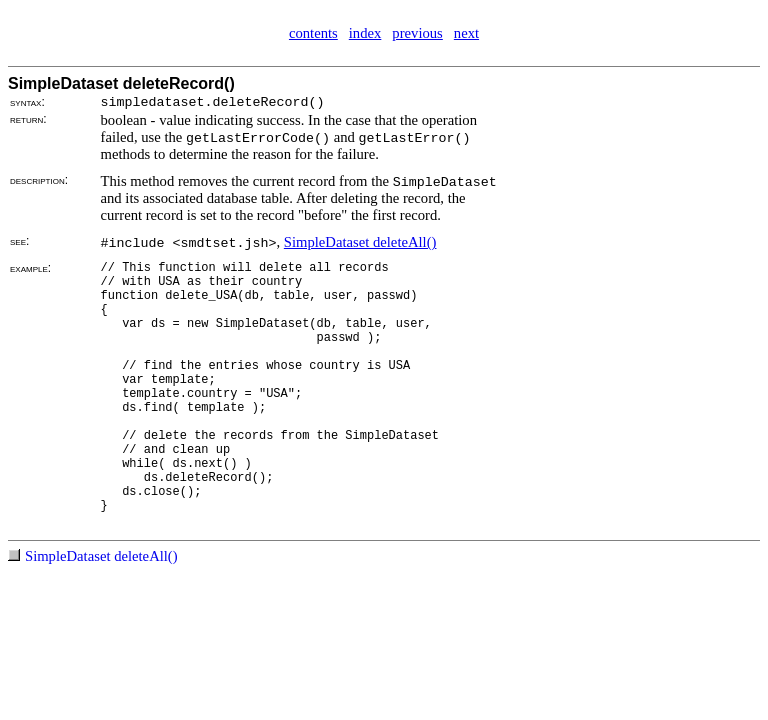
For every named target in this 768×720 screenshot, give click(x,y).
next (466, 33)
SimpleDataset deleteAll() (360, 242)
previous (417, 33)
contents (313, 33)
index (365, 33)
